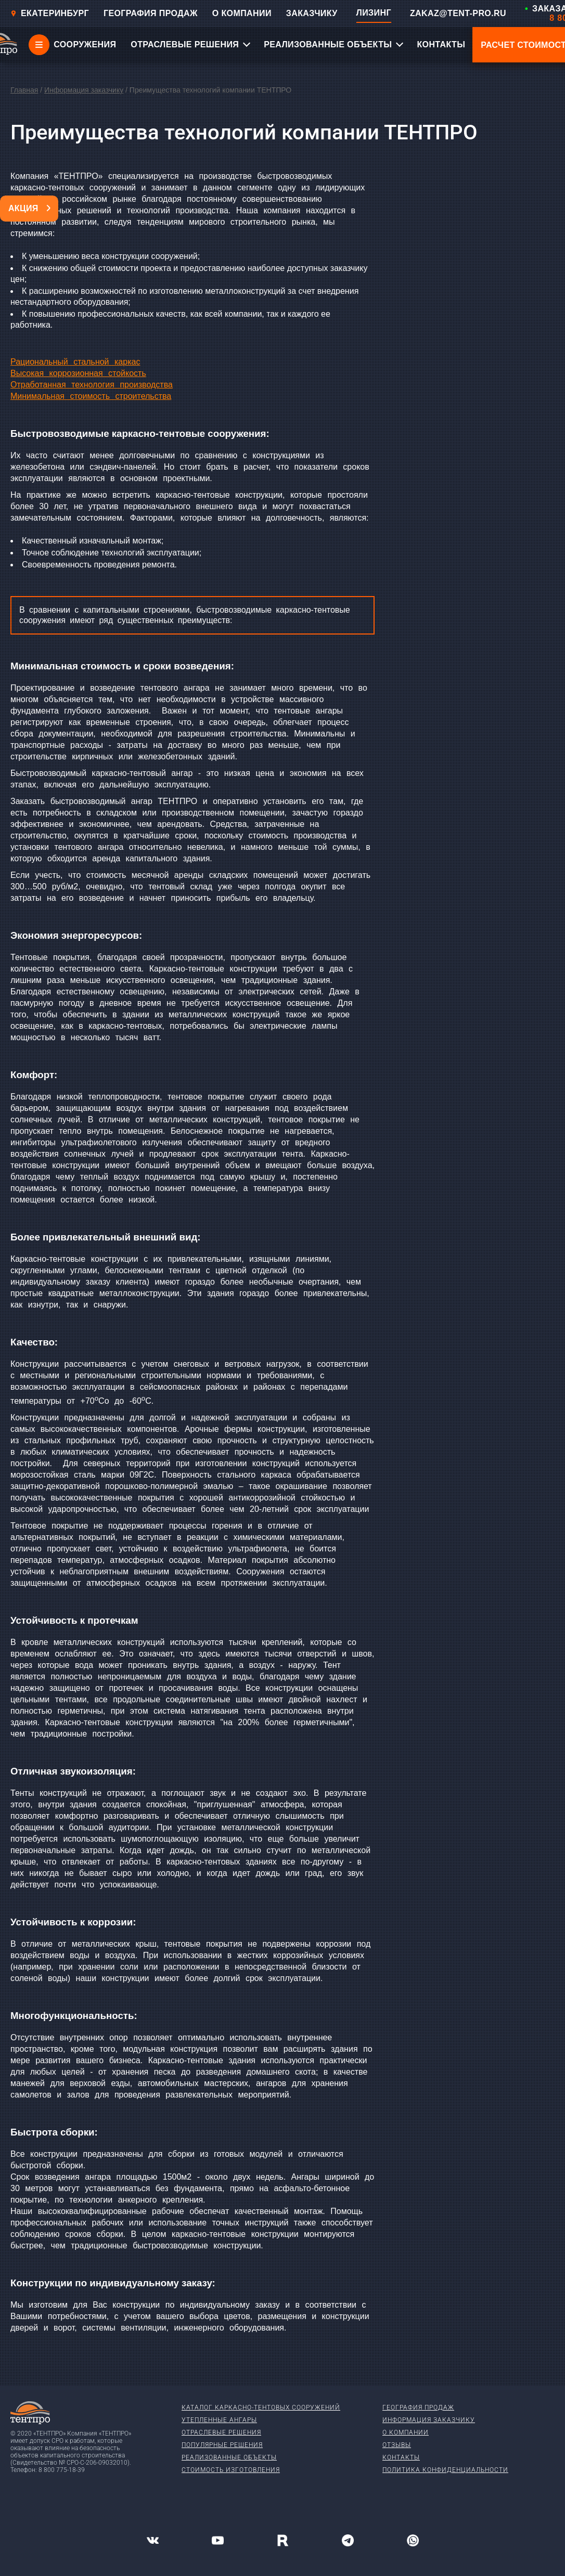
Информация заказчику (83, 90)
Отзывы (396, 2445)
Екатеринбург (49, 13)
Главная (24, 90)
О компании (405, 2432)
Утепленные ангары (219, 2420)
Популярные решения (222, 2445)
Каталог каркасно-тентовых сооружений (261, 2407)
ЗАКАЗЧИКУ (312, 13)
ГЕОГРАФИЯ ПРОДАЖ (151, 13)
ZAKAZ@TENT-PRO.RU (458, 13)
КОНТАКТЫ (441, 44)
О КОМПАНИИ (242, 13)
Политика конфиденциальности (445, 2470)
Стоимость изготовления (231, 2470)
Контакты (401, 2457)
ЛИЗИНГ (373, 12)
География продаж (418, 2407)
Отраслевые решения (221, 2432)
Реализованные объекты (229, 2457)
